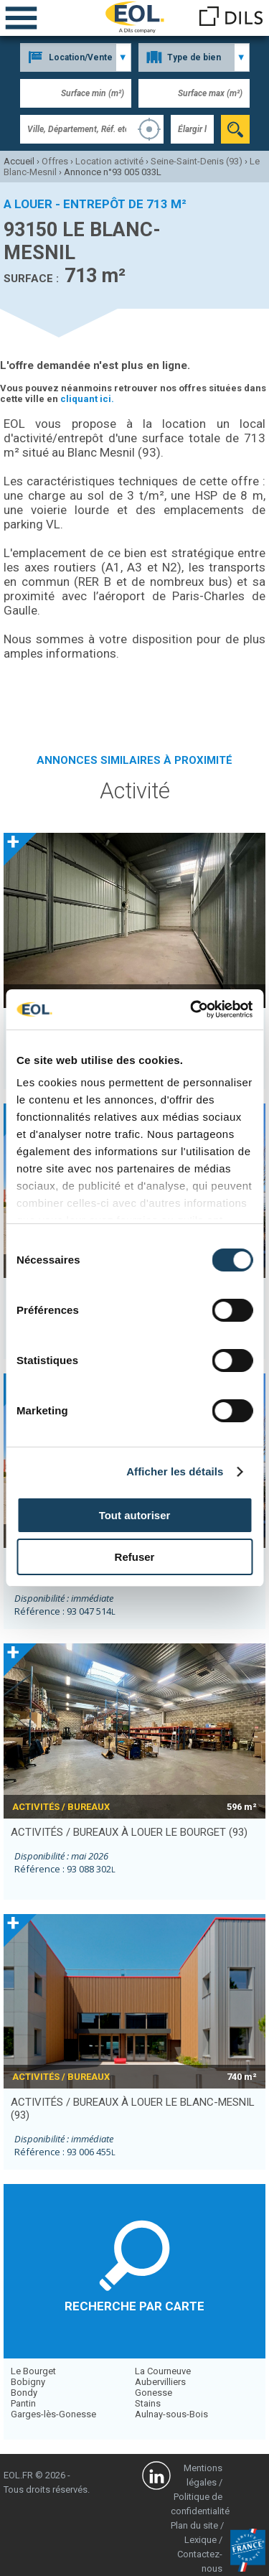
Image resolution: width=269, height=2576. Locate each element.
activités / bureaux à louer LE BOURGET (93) (129, 1832)
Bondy (24, 2392)
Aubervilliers (160, 2381)
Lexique (200, 2539)
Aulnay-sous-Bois (171, 2414)
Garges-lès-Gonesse (53, 2414)
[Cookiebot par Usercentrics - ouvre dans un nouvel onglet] (192, 1009)
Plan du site (194, 2525)
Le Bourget (33, 2371)
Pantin (23, 2403)
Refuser (135, 1557)
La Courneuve (163, 2371)
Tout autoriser (135, 1515)
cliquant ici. (87, 398)
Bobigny (28, 2381)
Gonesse (153, 2392)
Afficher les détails (174, 1471)
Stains (148, 2403)
